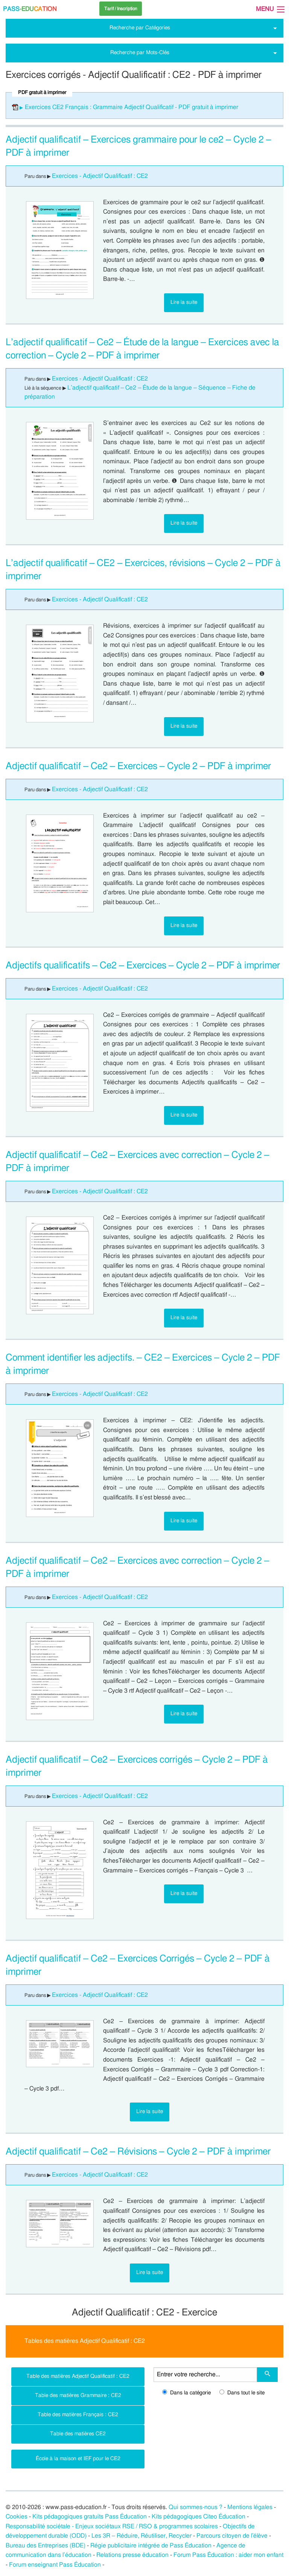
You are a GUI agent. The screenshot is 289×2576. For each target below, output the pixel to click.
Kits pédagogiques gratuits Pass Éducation (89, 2517)
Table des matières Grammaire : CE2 (78, 2395)
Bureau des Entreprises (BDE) (45, 2546)
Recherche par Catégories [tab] (140, 27)
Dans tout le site (242, 2392)
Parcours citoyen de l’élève (232, 2536)
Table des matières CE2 (78, 2433)
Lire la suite (183, 302)
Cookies (16, 2517)
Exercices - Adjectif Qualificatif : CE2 (100, 176)
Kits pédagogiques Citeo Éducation (198, 2517)
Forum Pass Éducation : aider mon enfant (228, 2555)
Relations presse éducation (132, 2555)
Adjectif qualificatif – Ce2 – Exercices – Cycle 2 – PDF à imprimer (138, 766)
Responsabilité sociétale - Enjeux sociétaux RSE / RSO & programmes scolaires (112, 2526)
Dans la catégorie (186, 2392)
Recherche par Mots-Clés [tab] (139, 52)
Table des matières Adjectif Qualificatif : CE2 (77, 2376)
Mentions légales (249, 2507)
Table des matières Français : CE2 (78, 2414)
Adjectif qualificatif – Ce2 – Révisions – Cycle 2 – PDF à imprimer (138, 2151)
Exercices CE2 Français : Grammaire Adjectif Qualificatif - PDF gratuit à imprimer (131, 107)
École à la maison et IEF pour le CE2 (78, 2458)
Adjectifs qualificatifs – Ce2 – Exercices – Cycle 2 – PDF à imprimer (143, 965)
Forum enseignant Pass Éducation (55, 2565)
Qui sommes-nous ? (195, 2507)
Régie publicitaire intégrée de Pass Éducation (150, 2546)
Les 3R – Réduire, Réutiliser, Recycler (141, 2536)
